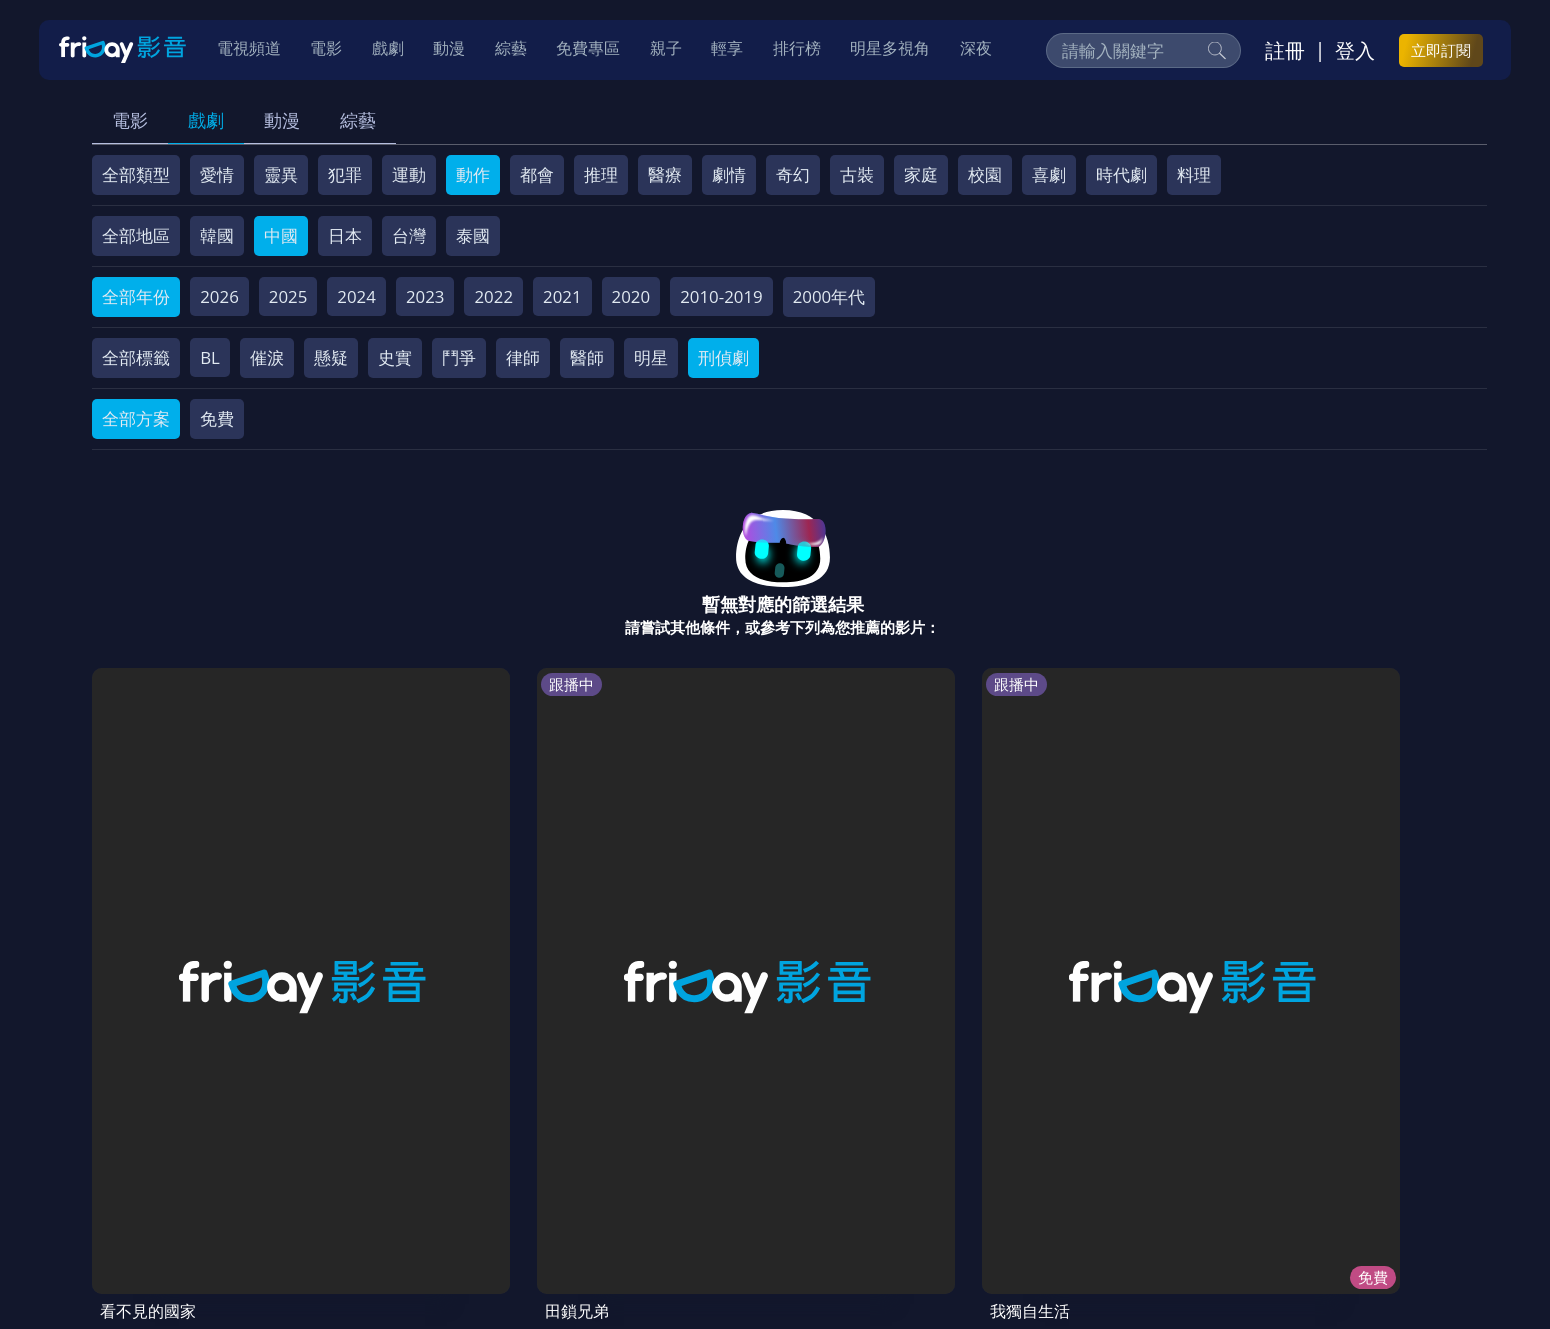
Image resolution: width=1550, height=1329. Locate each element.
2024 (356, 296)
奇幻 (793, 174)
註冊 (1285, 51)
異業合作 (810, 1185)
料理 (1194, 174)
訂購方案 (1175, 1185)
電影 (130, 120)
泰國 (473, 235)
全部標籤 (136, 357)
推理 (601, 174)
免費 (217, 418)
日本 (345, 235)
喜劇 (1049, 174)
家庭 (921, 174)
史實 (395, 357)
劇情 (729, 174)
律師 (523, 357)
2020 (631, 296)
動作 (473, 174)
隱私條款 (617, 1185)
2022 (493, 296)
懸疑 (331, 357)
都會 (537, 174)
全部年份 (136, 296)
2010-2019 (721, 296)
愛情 (217, 174)
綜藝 (358, 120)
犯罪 (345, 174)
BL (210, 357)
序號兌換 (231, 1185)
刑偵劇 (723, 357)
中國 (281, 235)
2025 (288, 296)
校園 (985, 174)
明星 (651, 357)
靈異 (281, 174)
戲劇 (206, 120)
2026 (219, 296)
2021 (562, 296)
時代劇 (1121, 174)
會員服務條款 (512, 1185)
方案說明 (319, 1185)
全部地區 (136, 235)
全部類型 (136, 174)
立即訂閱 (1441, 51)
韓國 (217, 235)
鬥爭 (459, 357)
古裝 (857, 174)
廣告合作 (1003, 1185)
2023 (425, 296)
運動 (409, 174)
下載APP (1089, 1185)
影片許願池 (906, 1185)
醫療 (665, 174)
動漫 (282, 120)
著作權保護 (713, 1185)
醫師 (587, 357)
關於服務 (143, 1185)
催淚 (267, 357)
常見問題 (407, 1185)
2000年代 (829, 296)
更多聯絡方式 (1330, 1262)
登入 (1355, 51)
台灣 (409, 235)
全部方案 (136, 418)
